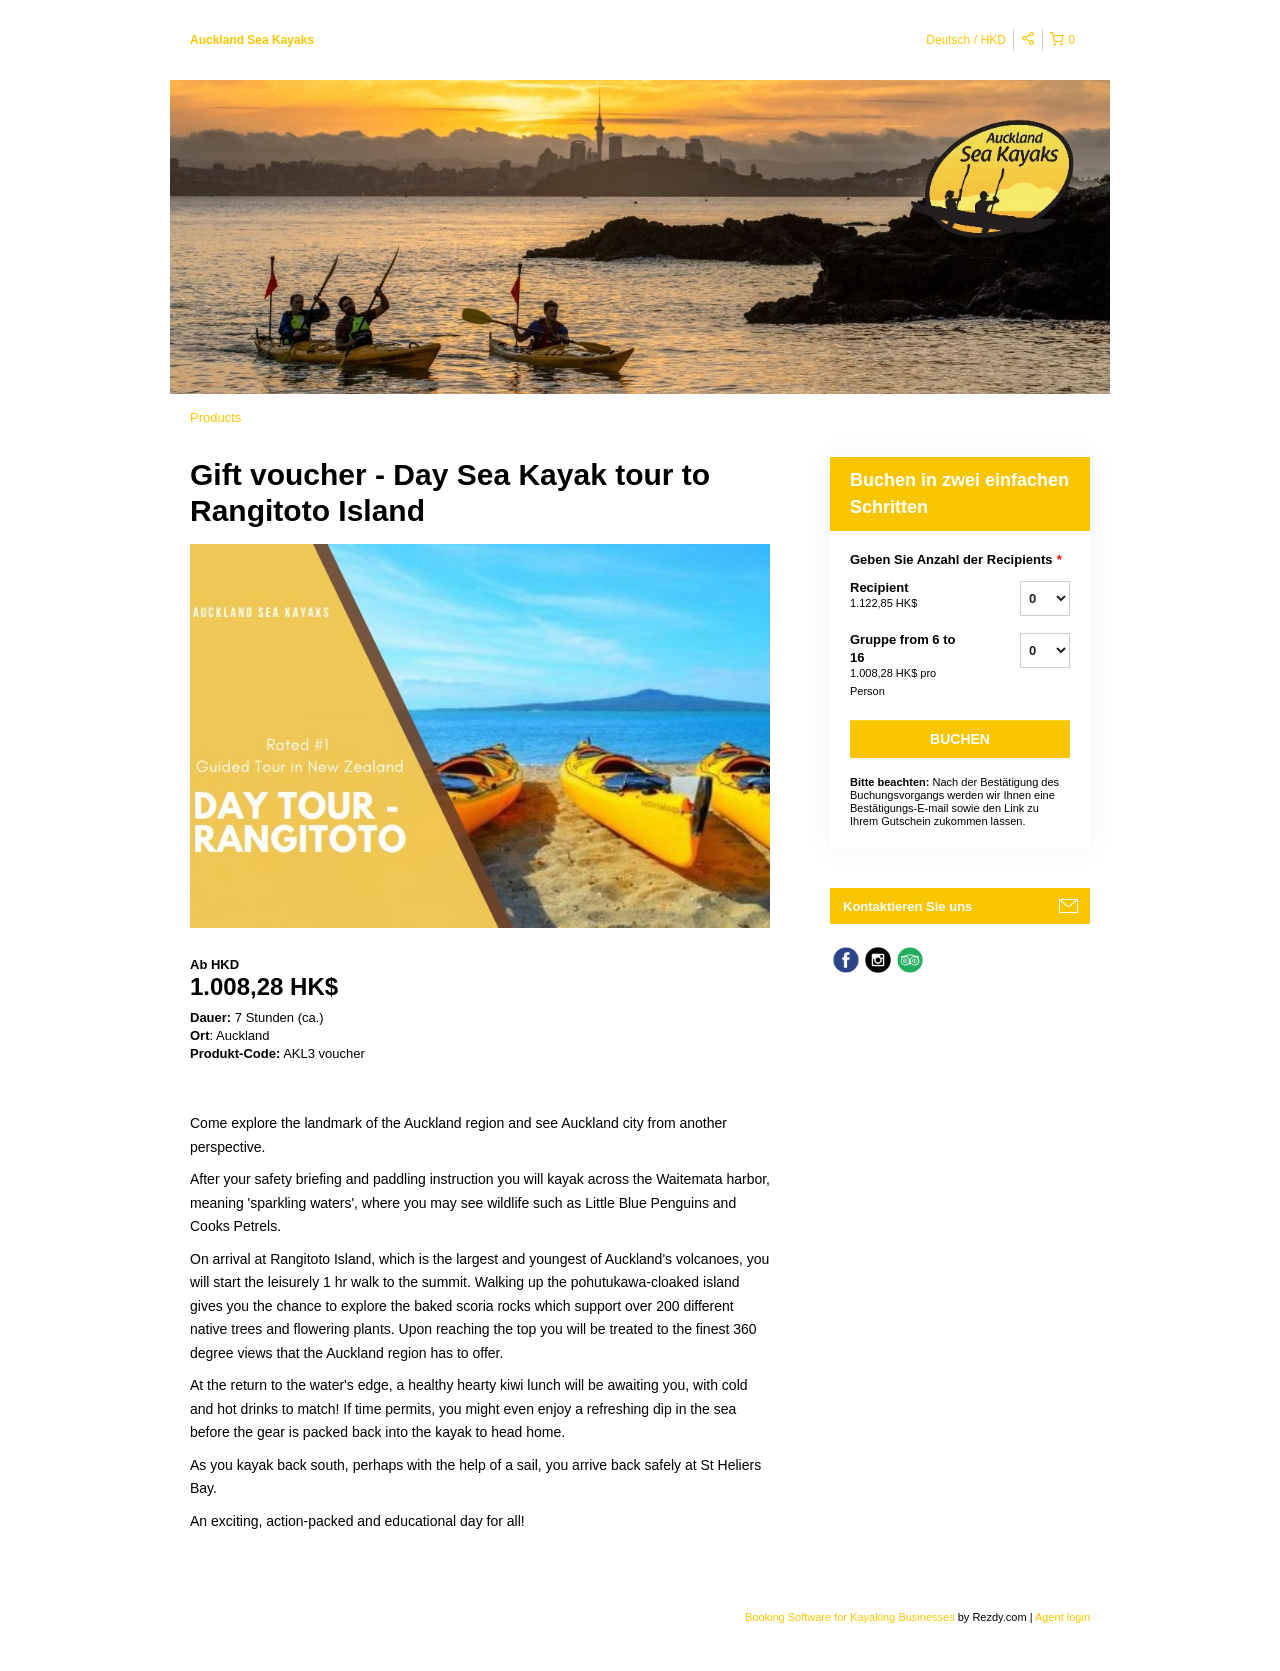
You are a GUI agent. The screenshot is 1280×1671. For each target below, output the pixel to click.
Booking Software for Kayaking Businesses (851, 1617)
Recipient (910, 596)
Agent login (1062, 1617)
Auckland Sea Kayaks (252, 40)
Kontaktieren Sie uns (907, 906)
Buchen (960, 739)
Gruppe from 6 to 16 (910, 666)
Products (215, 417)
